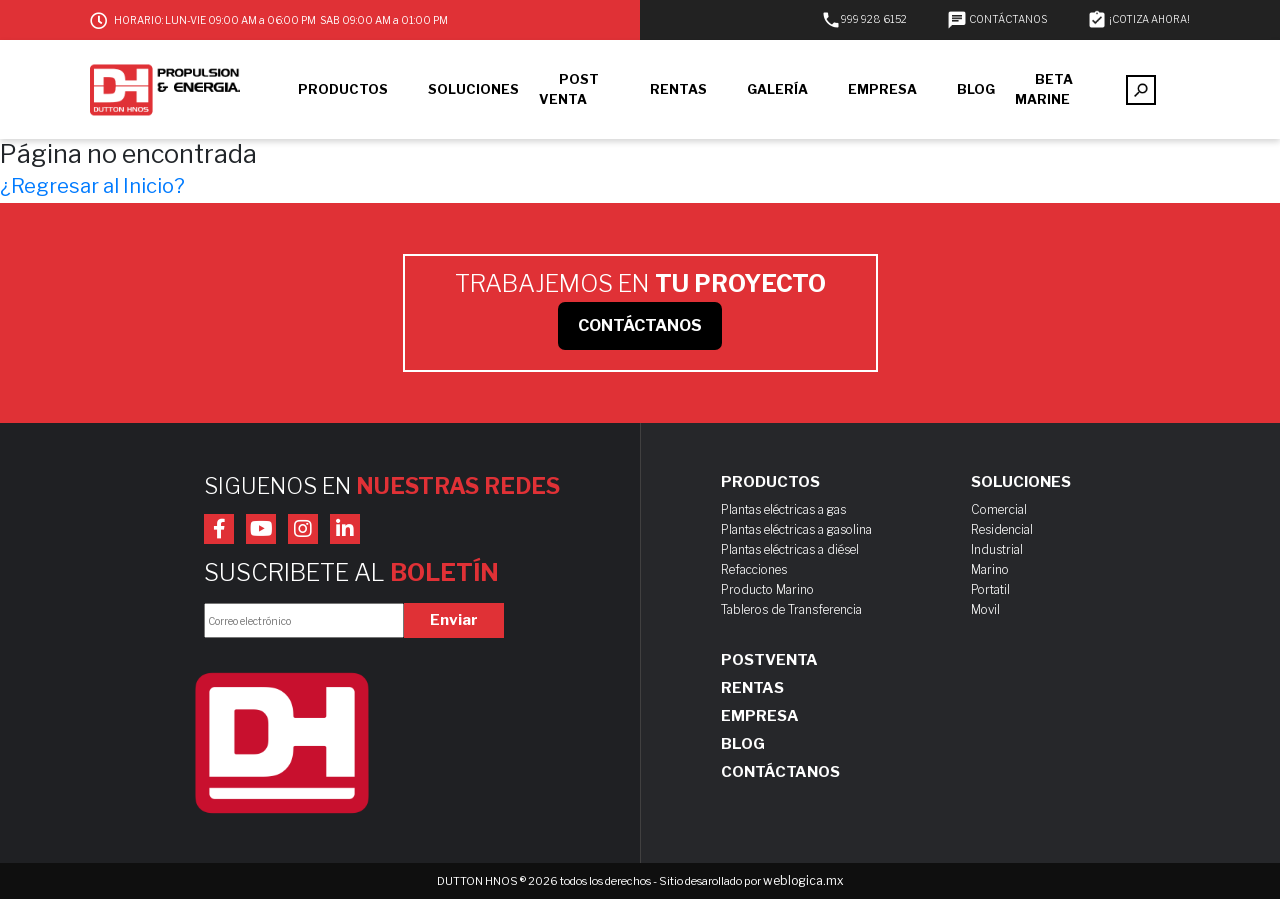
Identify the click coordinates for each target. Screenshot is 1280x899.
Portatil (990, 589)
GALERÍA (777, 89)
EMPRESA (882, 89)
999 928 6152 (864, 19)
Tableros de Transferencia (791, 609)
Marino (990, 569)
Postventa (769, 660)
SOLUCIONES (473, 89)
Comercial (999, 509)
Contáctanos (780, 772)
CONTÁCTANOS (997, 19)
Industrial (997, 549)
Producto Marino (767, 589)
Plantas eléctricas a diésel (790, 549)
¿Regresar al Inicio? (92, 186)
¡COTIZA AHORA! (1138, 19)
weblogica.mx (803, 880)
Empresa (760, 716)
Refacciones (754, 569)
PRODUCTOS (343, 89)
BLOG (976, 89)
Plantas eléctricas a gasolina (796, 529)
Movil (985, 609)
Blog (743, 744)
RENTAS (678, 89)
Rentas (752, 688)
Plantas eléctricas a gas (783, 509)
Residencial (1002, 529)
